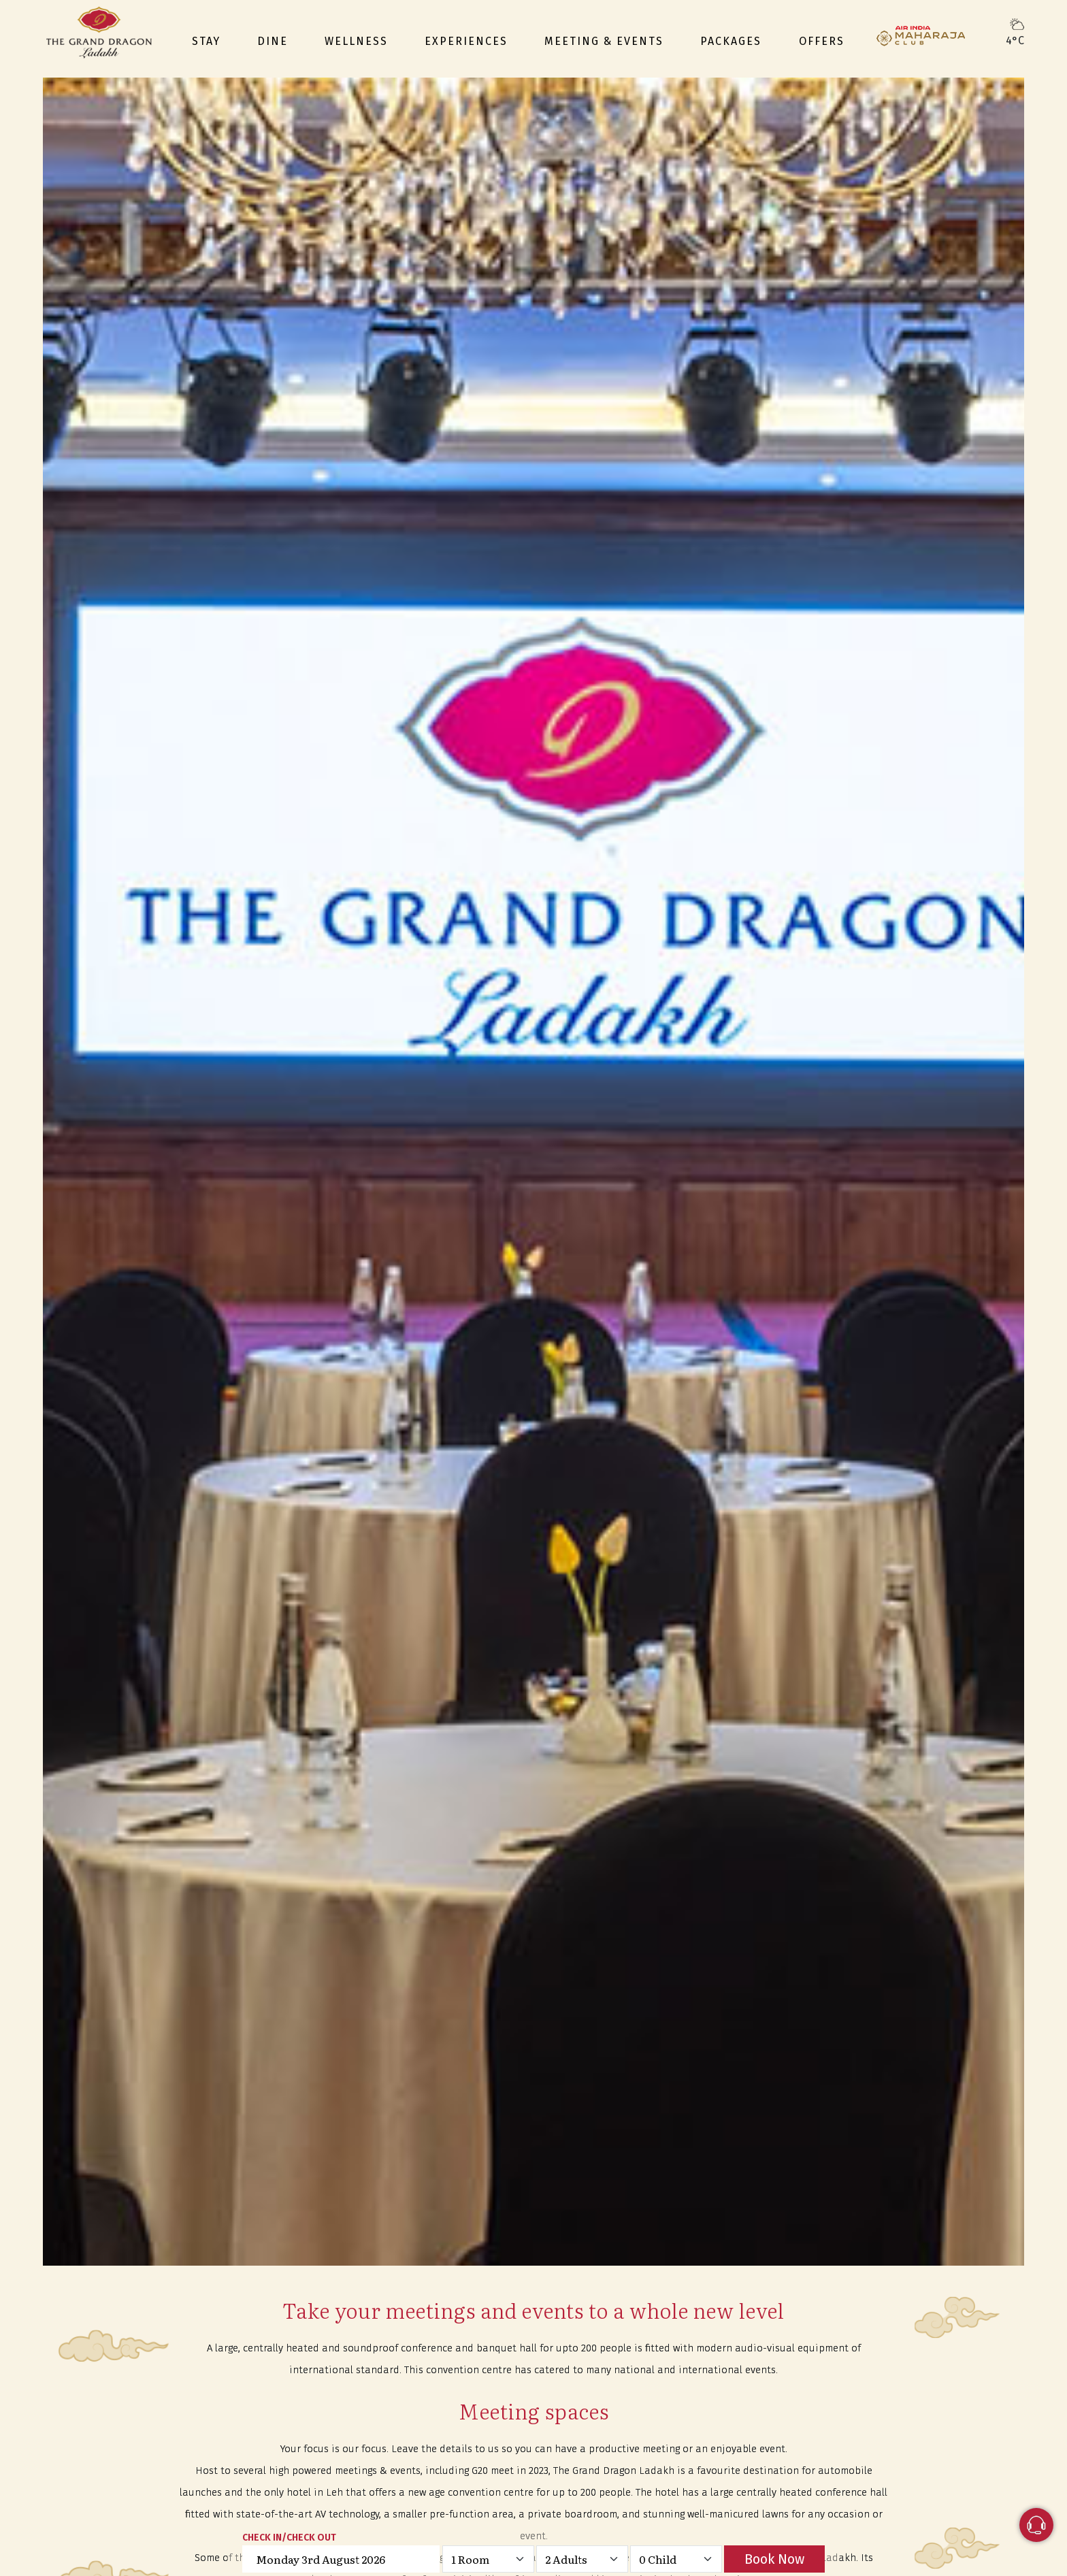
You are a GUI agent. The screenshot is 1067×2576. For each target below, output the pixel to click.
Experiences (466, 41)
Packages (730, 41)
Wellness (356, 41)
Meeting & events (603, 41)
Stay (206, 41)
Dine (272, 41)
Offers (821, 41)
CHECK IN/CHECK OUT (289, 2537)
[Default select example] (488, 2559)
